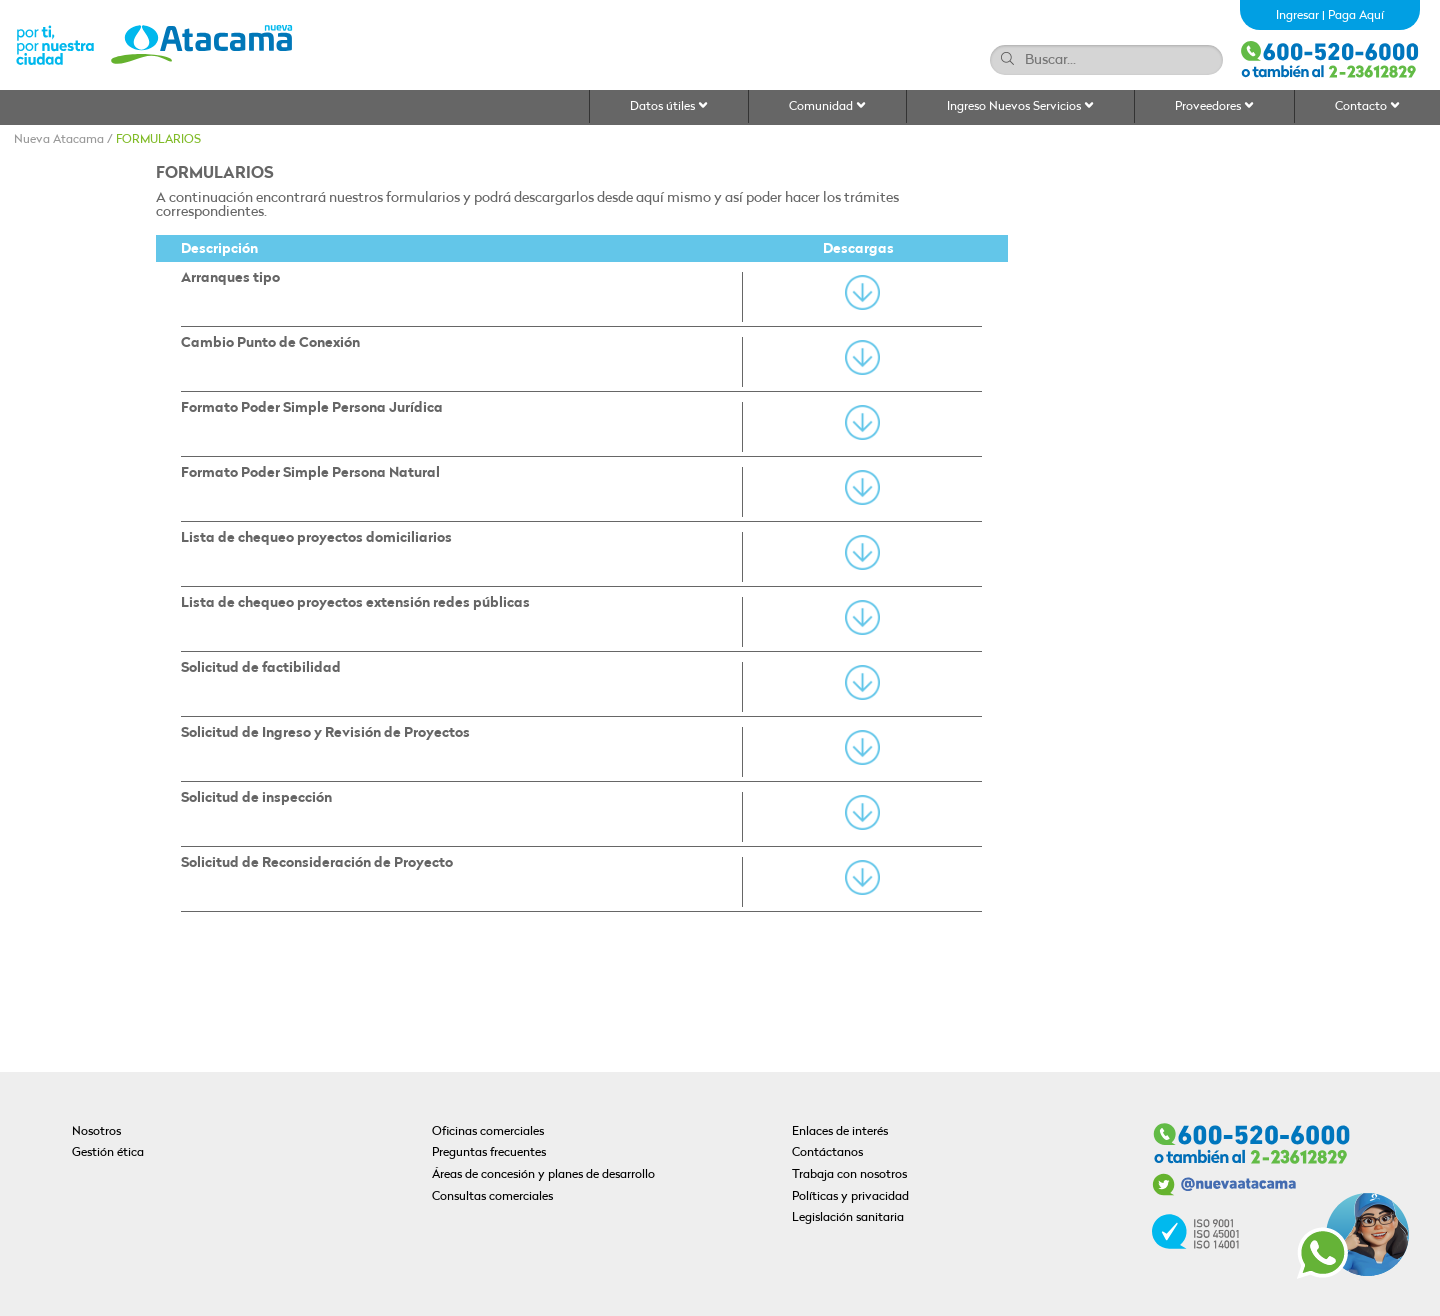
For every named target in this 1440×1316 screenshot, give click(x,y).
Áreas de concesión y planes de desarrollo (543, 1175)
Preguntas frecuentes (489, 1153)
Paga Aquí (1356, 16)
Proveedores (1214, 106)
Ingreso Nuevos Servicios (1020, 106)
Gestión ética (108, 1153)
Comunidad (827, 106)
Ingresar (1297, 16)
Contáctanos (827, 1153)
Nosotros (96, 1132)
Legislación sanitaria (848, 1218)
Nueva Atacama (59, 140)
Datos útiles (669, 106)
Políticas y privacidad (850, 1197)
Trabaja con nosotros (849, 1175)
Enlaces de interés (840, 1132)
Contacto (1367, 106)
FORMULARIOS (158, 140)
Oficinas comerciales (488, 1132)
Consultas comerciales (492, 1197)
